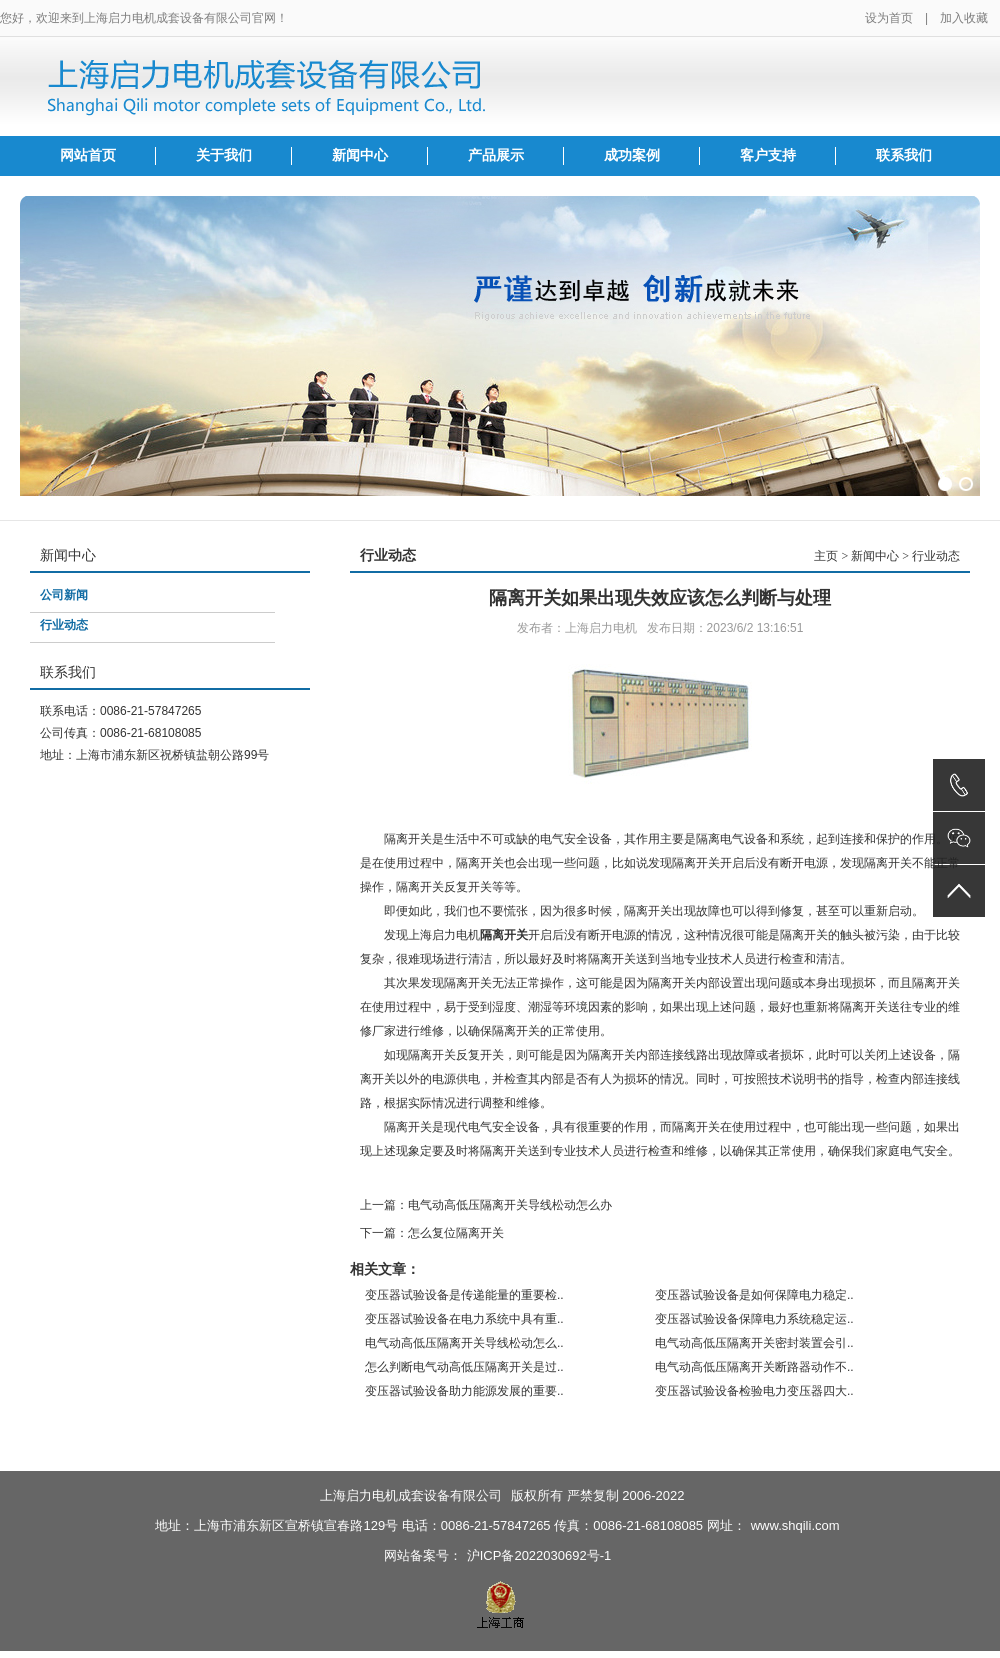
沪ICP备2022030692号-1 (539, 1555)
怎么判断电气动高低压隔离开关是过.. (464, 1367)
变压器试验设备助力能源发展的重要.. (464, 1391)
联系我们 (904, 155)
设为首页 (889, 18)
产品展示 (496, 155)
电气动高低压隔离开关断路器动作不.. (754, 1367)
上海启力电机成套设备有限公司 (411, 1495)
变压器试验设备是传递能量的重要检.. (464, 1295)
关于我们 (224, 155)
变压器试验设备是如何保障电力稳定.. (754, 1295)
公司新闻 (64, 595)
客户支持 (768, 155)
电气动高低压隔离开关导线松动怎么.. (464, 1343)
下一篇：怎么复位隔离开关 (432, 1233)
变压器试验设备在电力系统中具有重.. (464, 1319)
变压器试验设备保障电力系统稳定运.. (754, 1319)
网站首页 (88, 155)
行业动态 (64, 625)
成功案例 (632, 155)
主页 (826, 556)
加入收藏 (964, 18)
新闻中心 (360, 155)
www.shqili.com (795, 1525)
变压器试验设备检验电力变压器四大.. (754, 1391)
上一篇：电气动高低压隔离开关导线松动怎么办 (486, 1205)
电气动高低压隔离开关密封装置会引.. (754, 1343)
